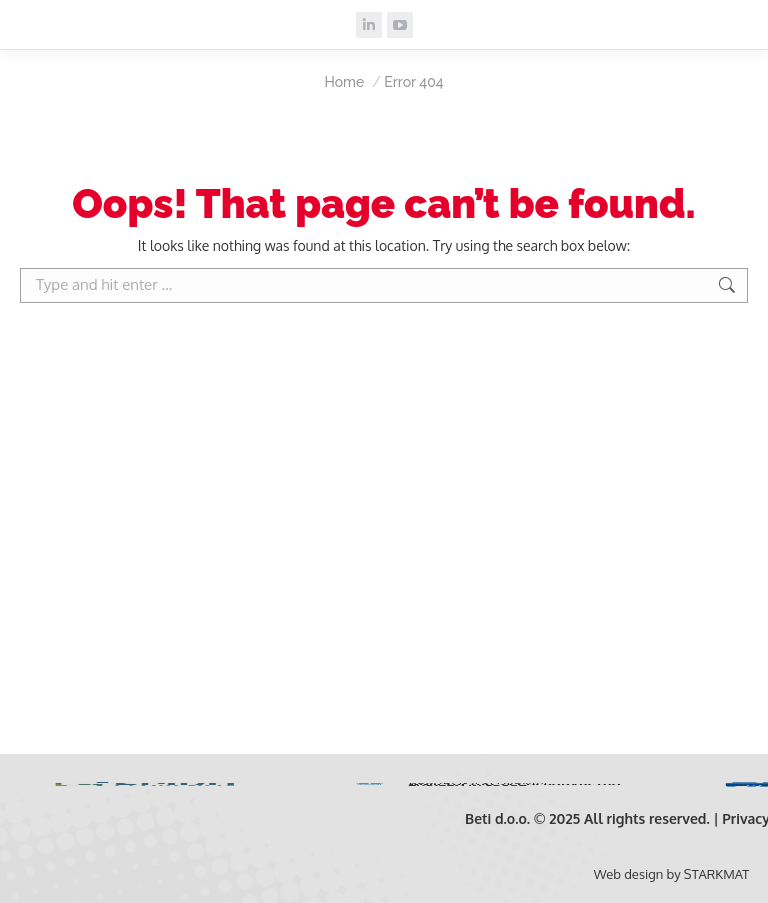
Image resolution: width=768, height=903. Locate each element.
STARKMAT (716, 874)
